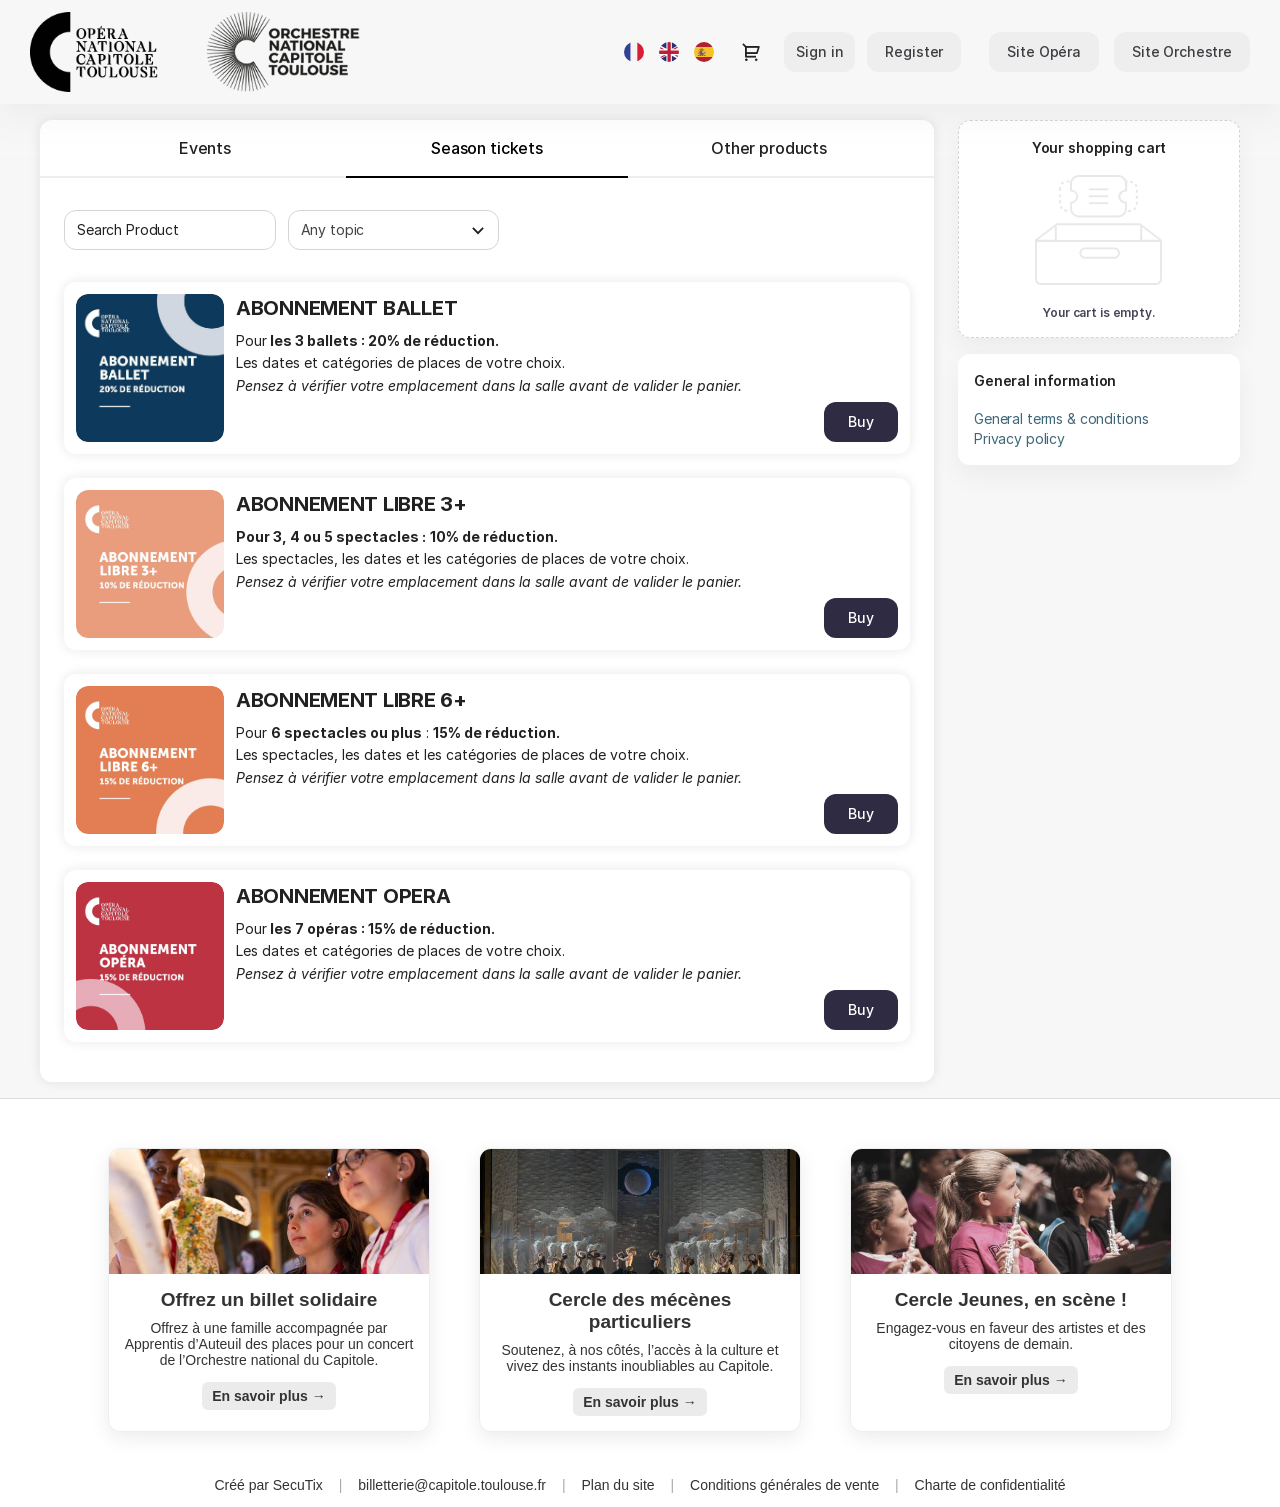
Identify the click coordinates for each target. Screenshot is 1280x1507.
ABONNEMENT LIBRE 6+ (351, 700)
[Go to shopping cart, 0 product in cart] (751, 52)
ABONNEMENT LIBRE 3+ (351, 504)
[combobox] (160, 230)
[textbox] (170, 230)
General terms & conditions (1061, 418)
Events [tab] (205, 148)
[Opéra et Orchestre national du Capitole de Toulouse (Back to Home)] (230, 52)
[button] (1044, 52)
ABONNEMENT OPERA (343, 896)
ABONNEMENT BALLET (346, 308)
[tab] (487, 148)
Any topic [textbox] (333, 229)
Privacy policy (1019, 438)
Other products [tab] (769, 148)
